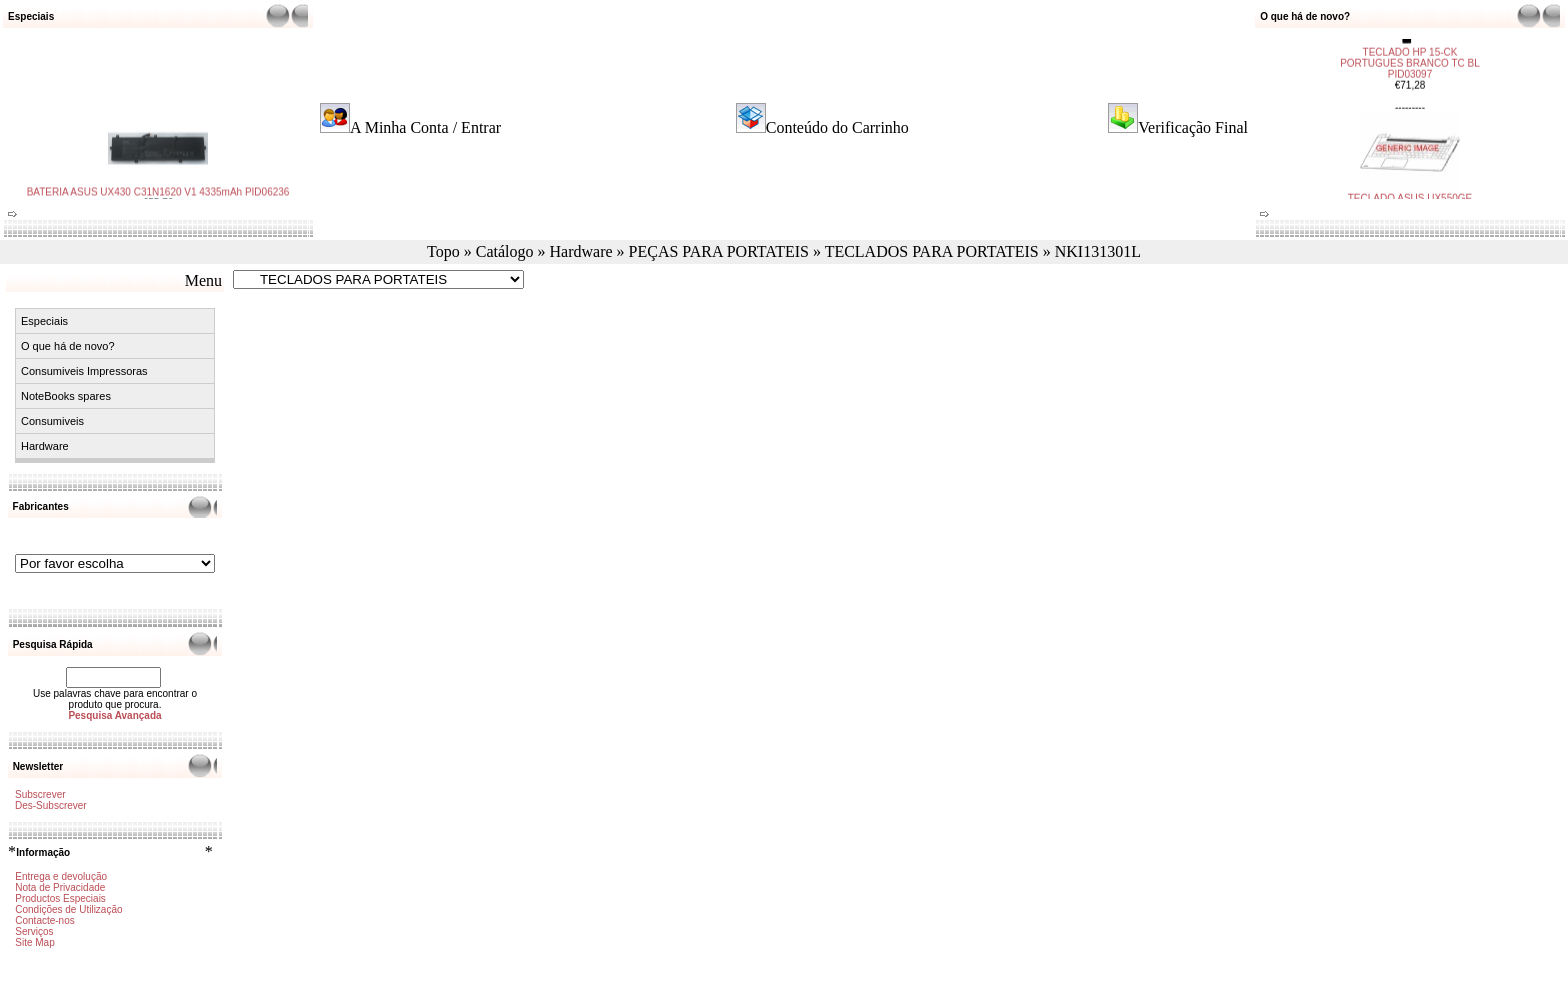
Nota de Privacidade (60, 887)
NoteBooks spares (66, 396)
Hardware (580, 251)
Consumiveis (52, 421)
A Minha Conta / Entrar (425, 127)
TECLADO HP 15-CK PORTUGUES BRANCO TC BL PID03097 (1410, 38)
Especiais (44, 321)
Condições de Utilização (68, 909)
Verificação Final (1193, 127)
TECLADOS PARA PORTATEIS (932, 251)
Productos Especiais (60, 898)
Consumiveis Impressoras (84, 371)
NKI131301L (1098, 251)
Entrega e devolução (61, 876)
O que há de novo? (68, 346)
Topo (443, 251)
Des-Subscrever (51, 805)
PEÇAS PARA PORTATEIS (719, 251)
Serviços (34, 931)
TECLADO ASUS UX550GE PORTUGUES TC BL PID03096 (1410, 184)
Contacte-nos (44, 920)
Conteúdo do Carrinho (837, 127)
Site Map (34, 942)
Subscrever (40, 794)
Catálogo (505, 251)
